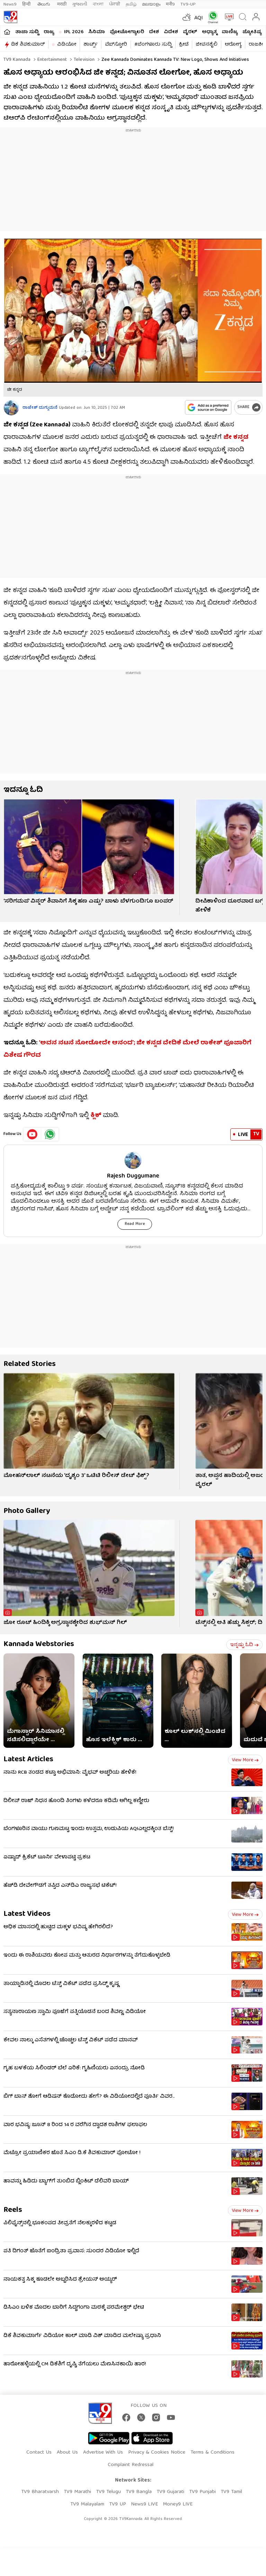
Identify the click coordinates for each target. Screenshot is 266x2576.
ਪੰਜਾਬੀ (114, 4)
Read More (135, 1224)
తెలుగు (44, 4)
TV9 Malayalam (87, 2504)
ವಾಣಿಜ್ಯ (230, 32)
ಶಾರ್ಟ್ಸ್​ (90, 44)
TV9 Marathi (77, 2491)
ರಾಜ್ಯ (49, 32)
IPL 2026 (73, 32)
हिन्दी (27, 4)
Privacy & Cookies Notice (156, 2452)
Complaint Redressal (130, 2464)
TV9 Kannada (16, 60)
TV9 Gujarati (170, 2491)
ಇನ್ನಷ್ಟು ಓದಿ (244, 1645)
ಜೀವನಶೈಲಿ (207, 44)
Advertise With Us (103, 2452)
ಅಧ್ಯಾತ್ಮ (209, 32)
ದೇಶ (154, 32)
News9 (10, 4)
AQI (198, 18)
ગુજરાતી (79, 4)
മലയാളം (151, 4)
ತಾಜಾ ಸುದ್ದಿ (27, 32)
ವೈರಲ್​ (190, 32)
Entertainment (51, 60)
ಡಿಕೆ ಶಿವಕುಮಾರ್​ (28, 44)
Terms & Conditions (212, 2452)
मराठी (61, 4)
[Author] (11, 408)
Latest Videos (27, 1914)
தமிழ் (131, 4)
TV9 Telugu (108, 2491)
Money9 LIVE (178, 2504)
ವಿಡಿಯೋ (66, 44)
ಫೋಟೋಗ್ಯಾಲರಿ (127, 32)
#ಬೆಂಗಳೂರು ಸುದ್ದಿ (153, 44)
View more (245, 1760)
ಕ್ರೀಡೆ (183, 44)
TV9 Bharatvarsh (40, 2491)
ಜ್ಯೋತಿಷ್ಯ (251, 32)
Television (83, 60)
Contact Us (39, 2452)
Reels (12, 2210)
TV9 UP (117, 2504)
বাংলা (98, 4)
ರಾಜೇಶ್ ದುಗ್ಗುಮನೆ (40, 408)
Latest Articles (28, 1759)
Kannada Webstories (38, 1644)
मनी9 (170, 4)
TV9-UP (188, 4)
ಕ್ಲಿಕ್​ (95, 1115)
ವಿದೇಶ (171, 32)
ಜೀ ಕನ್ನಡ (235, 437)
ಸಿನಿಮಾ (96, 32)
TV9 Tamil (231, 2491)
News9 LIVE (144, 2504)
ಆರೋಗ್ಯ (233, 44)
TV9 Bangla (139, 2491)
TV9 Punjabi (202, 2491)
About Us (67, 2452)
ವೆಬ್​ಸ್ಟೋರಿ (116, 44)
